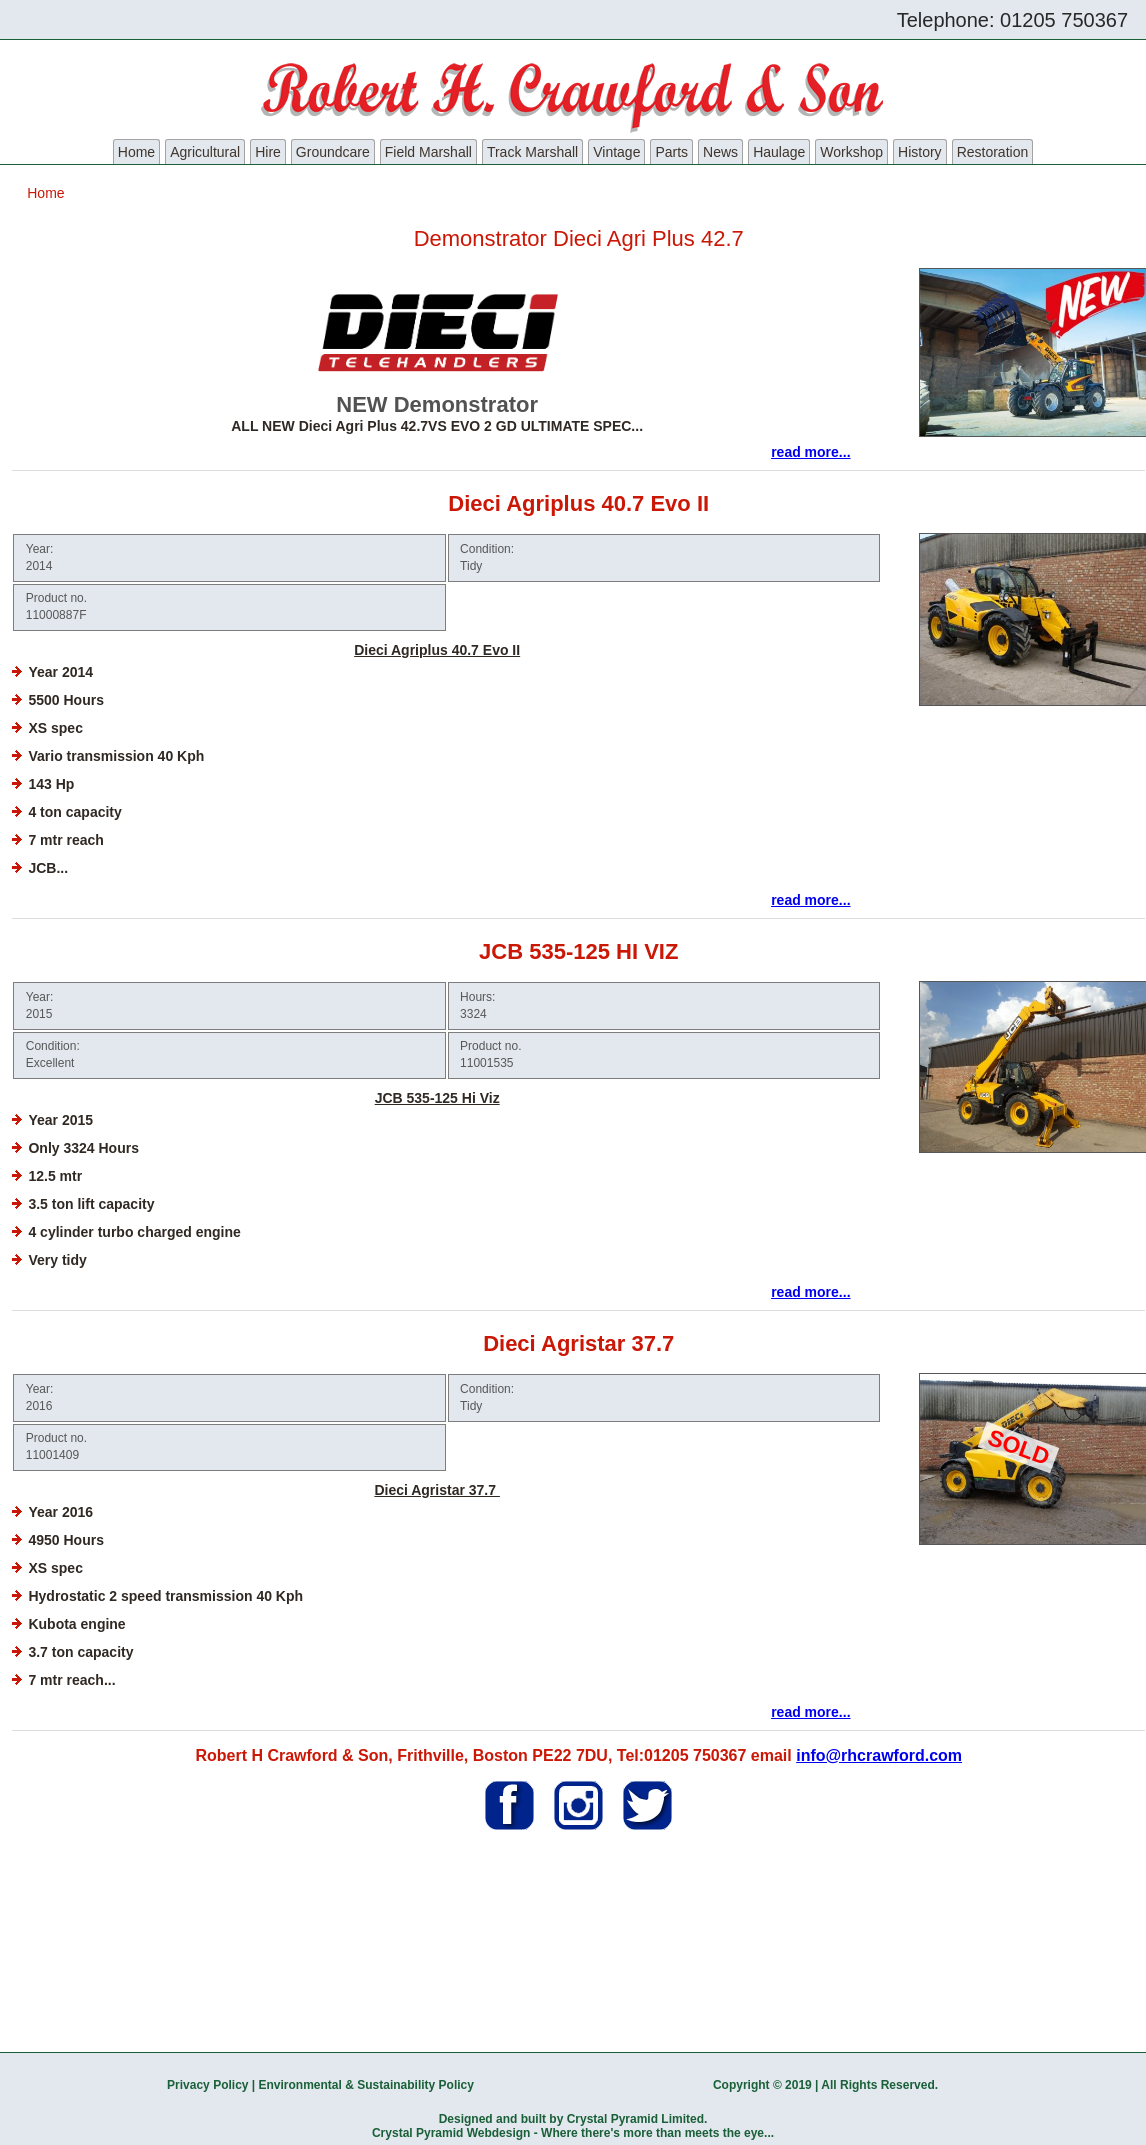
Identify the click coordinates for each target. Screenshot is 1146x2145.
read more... (810, 452)
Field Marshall (428, 152)
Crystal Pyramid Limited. (637, 2119)
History (920, 152)
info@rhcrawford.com (879, 1755)
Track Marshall (532, 152)
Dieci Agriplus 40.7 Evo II (578, 503)
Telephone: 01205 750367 (1012, 20)
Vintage (616, 152)
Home (136, 152)
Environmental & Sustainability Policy (366, 2085)
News (720, 152)
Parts (671, 152)
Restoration (993, 152)
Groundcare (333, 152)
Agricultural (205, 152)
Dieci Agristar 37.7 (578, 1343)
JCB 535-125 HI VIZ (578, 951)
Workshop (851, 152)
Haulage (779, 152)
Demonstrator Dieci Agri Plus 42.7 (579, 238)
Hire (268, 152)
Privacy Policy (207, 2085)
